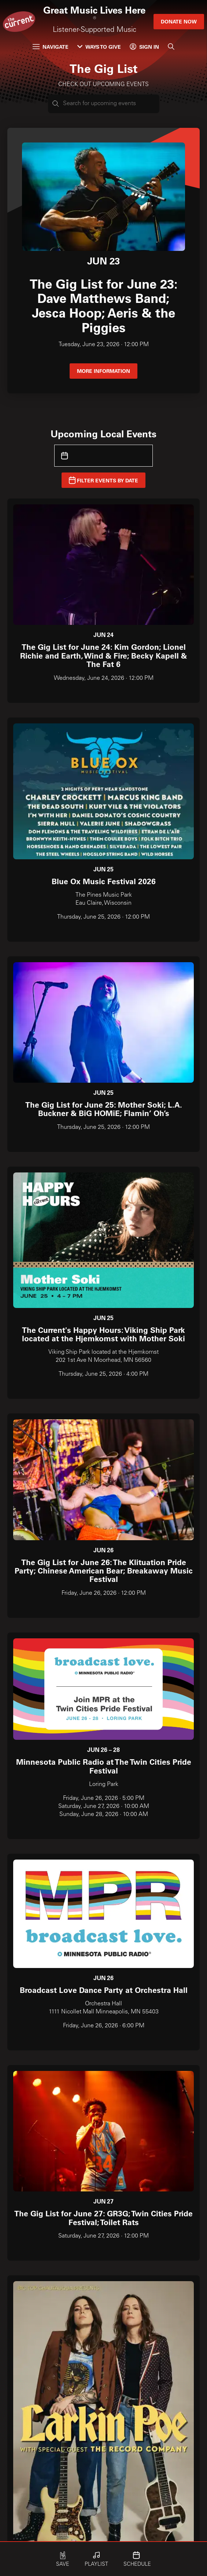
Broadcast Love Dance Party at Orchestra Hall (104, 1990)
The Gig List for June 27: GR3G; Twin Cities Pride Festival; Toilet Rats (103, 2217)
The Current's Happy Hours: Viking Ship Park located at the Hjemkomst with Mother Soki (103, 1334)
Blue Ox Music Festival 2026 (104, 881)
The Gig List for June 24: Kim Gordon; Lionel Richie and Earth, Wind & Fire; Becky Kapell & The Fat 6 (103, 655)
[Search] (171, 46)
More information (103, 370)
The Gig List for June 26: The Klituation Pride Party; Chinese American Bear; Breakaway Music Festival (104, 1570)
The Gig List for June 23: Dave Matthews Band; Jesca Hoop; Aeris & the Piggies (104, 305)
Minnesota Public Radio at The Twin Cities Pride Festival (103, 1766)
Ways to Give (99, 46)
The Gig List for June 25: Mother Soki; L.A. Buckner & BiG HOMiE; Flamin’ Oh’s (103, 1109)
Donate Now (179, 21)
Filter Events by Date (103, 480)
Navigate (51, 46)
